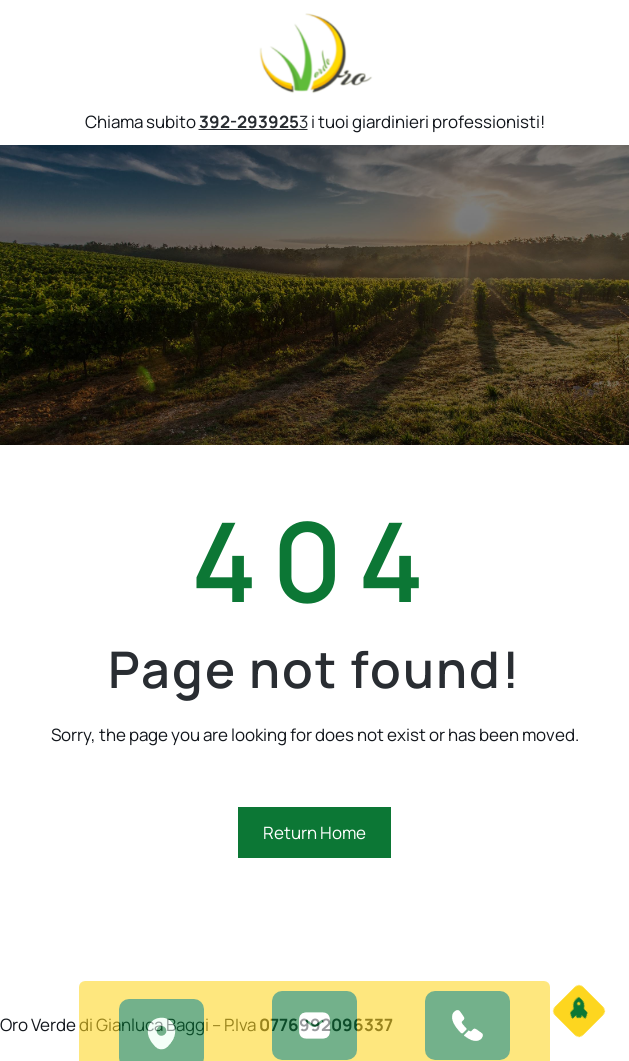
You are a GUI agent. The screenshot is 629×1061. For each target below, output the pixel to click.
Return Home (314, 832)
